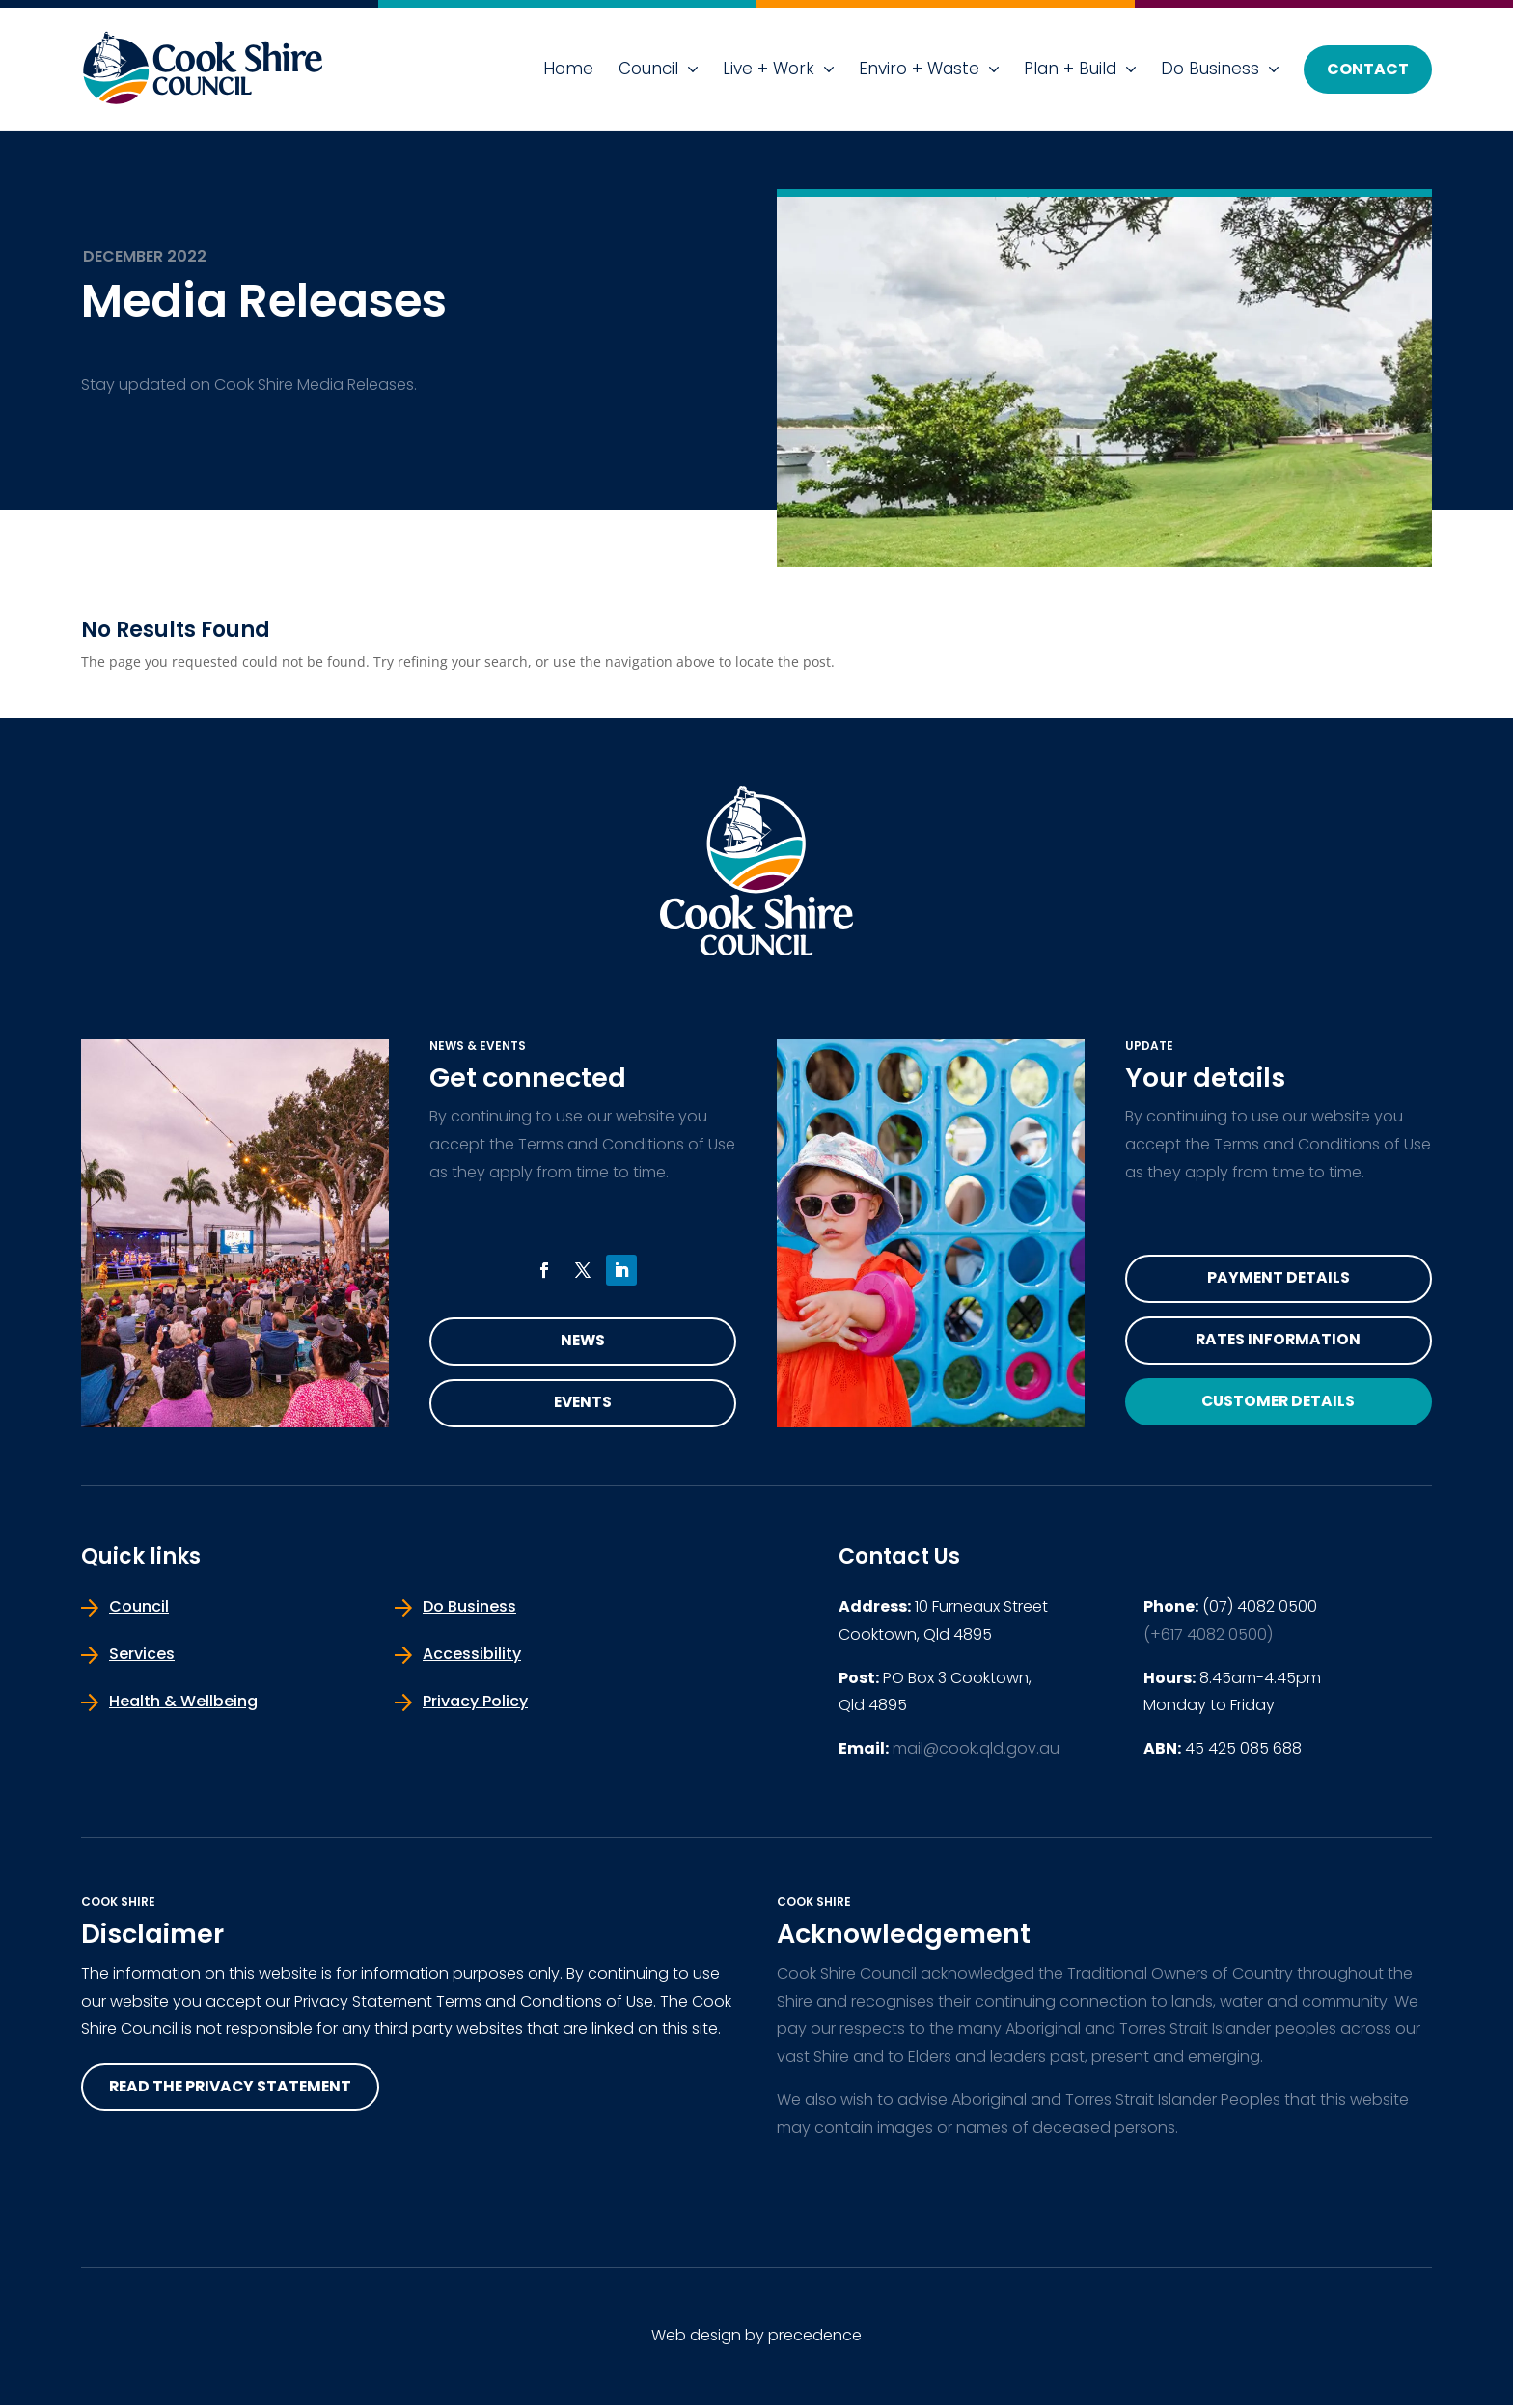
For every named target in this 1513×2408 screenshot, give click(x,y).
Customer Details (1278, 1405)
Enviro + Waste (919, 68)
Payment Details (1278, 1279)
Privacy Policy (475, 1704)
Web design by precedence (756, 2338)
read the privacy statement (234, 2090)
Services (142, 1657)
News (583, 1342)
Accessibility (472, 1657)
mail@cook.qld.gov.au (976, 1751)
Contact (1368, 69)
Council (648, 68)
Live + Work (768, 68)
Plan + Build (1070, 68)
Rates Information (1278, 1342)
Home (568, 68)
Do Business (1210, 68)
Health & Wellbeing (183, 1704)
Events (582, 1405)
